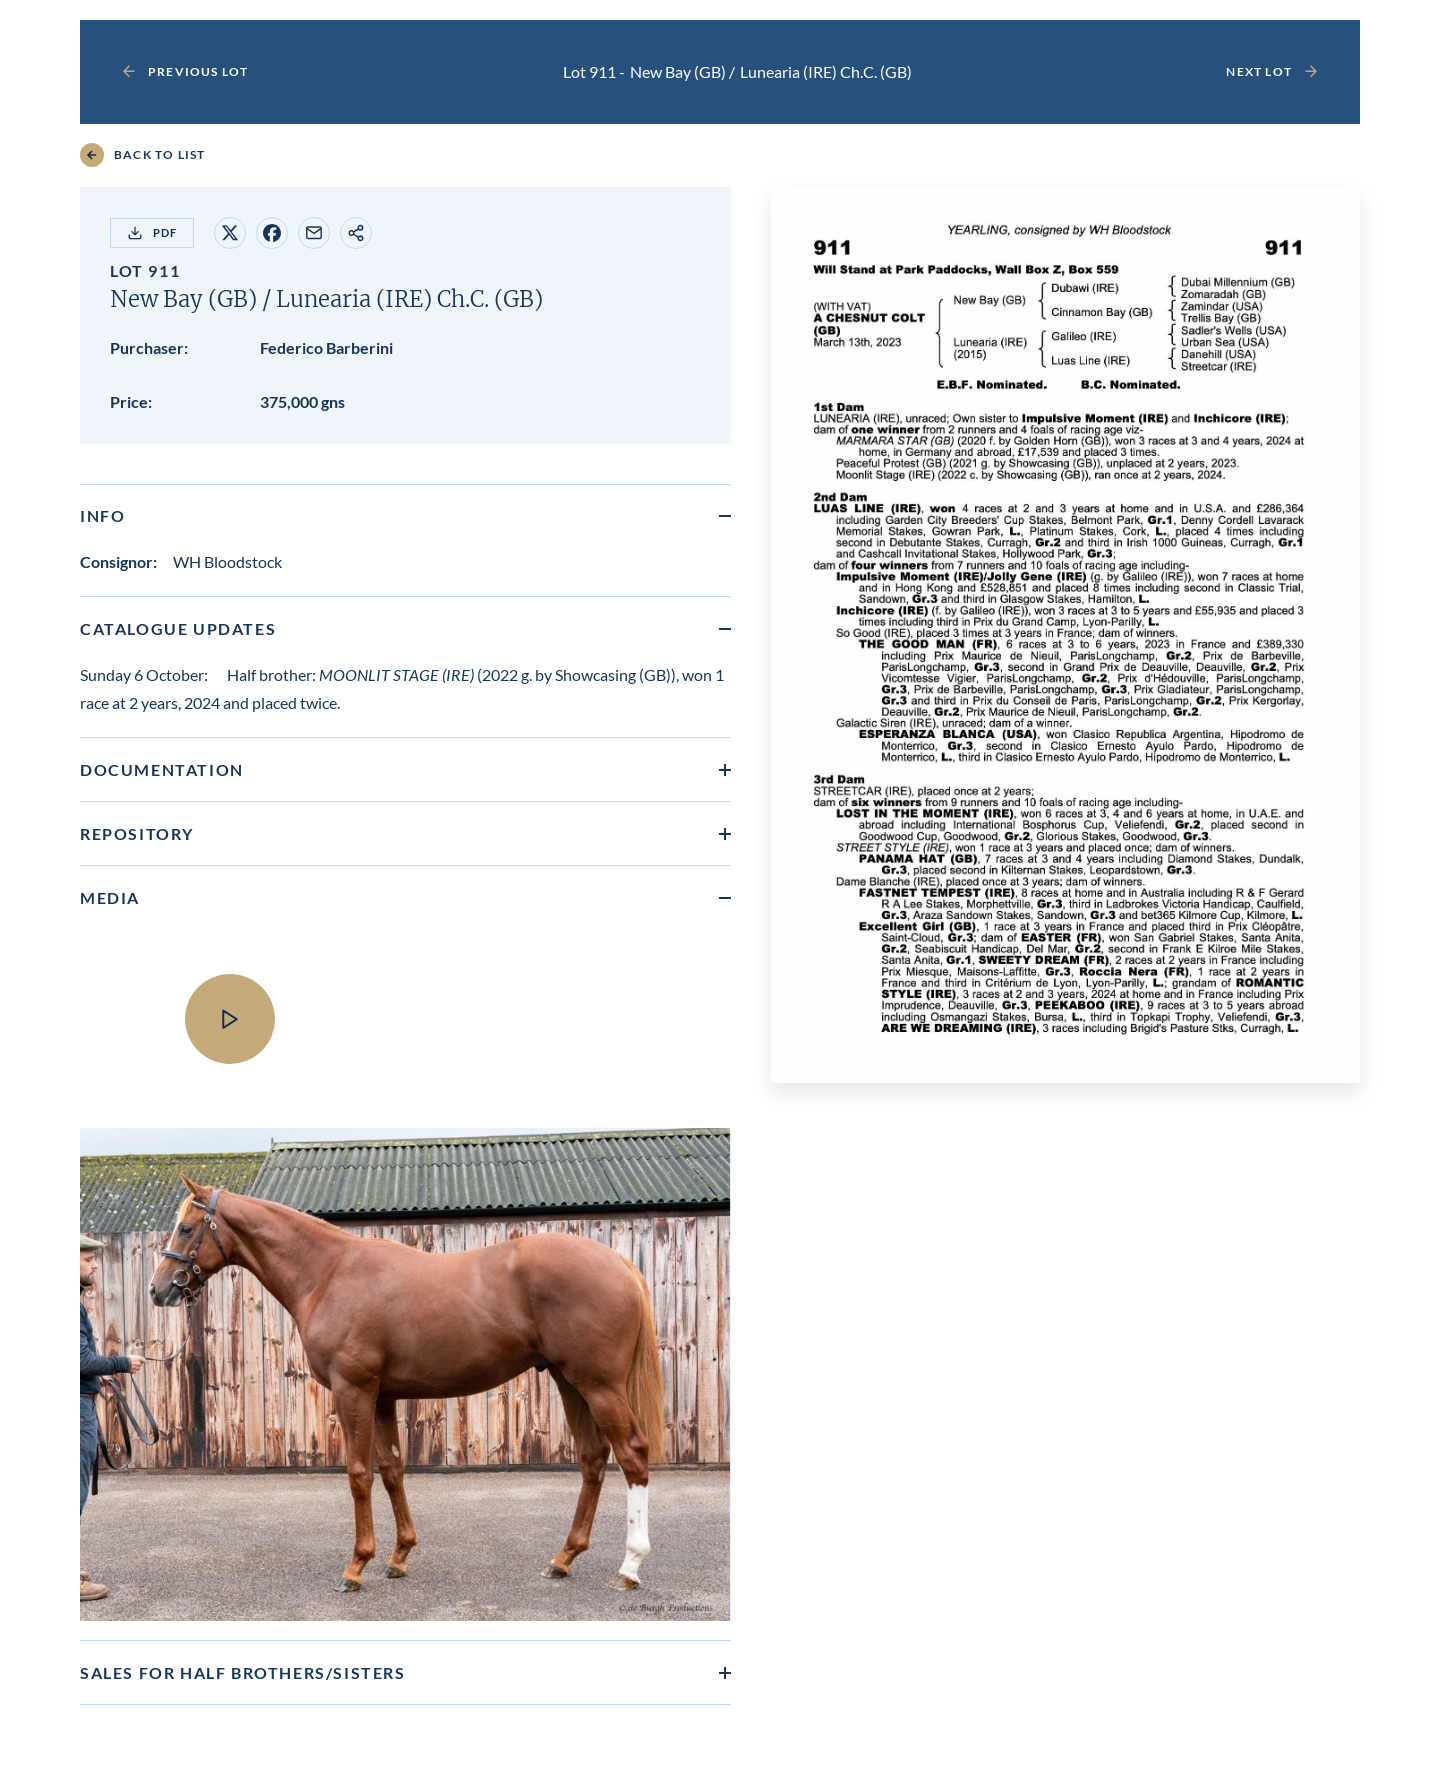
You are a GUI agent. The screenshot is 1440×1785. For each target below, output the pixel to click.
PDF (152, 233)
